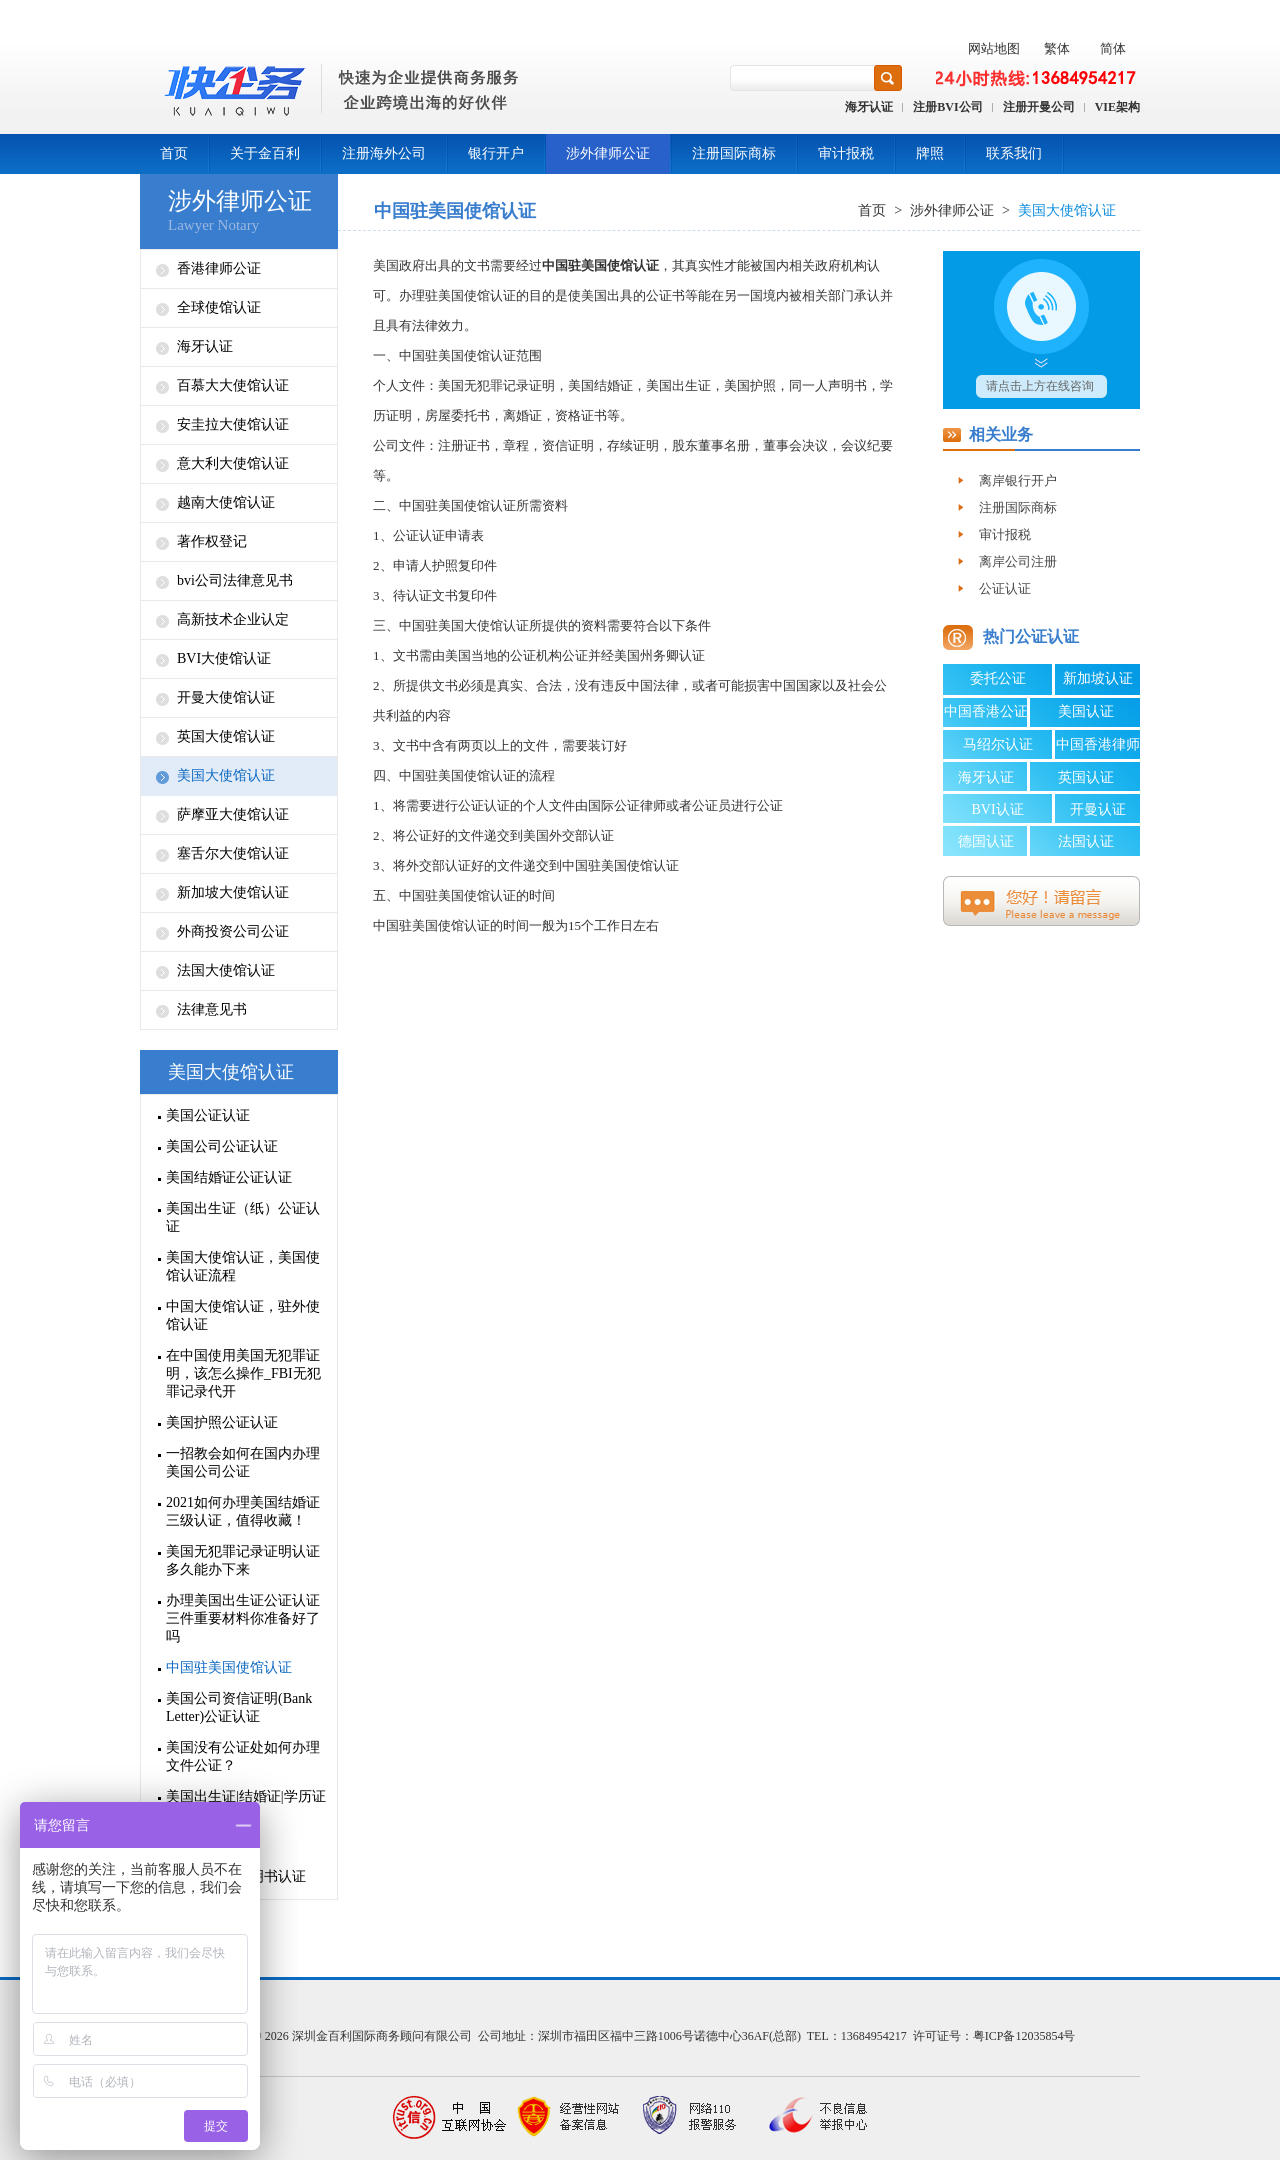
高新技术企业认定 (233, 619)
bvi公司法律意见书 (235, 580)
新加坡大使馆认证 (233, 892)
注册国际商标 (734, 153)
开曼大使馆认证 (226, 697)
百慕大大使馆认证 (233, 385)
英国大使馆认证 (226, 736)
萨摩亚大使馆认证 (233, 814)
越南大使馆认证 (226, 502)
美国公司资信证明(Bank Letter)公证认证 (239, 1707)
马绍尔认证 (998, 744)
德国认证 (986, 841)
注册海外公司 (384, 153)
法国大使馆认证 (226, 970)
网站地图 (994, 48)
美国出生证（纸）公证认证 (243, 1217)
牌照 (930, 153)
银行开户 (496, 153)
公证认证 (1005, 588)
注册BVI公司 (947, 107)
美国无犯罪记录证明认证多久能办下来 (243, 1560)
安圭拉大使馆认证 (233, 424)
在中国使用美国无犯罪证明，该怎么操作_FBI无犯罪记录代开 (243, 1373)
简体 (1113, 48)
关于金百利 (265, 153)
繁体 (1057, 48)
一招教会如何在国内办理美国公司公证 (243, 1462)
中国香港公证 (986, 711)
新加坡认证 (1098, 678)
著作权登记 (212, 541)
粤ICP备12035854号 (1024, 2036)
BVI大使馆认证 (224, 658)
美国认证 (1086, 711)
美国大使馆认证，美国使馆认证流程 (243, 1266)
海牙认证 (869, 107)
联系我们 (1014, 153)
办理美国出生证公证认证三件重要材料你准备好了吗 (243, 1618)
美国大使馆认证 (226, 775)
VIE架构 (1117, 107)
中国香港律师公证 (1098, 748)
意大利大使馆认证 (233, 463)
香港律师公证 (219, 268)
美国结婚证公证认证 (229, 1177)
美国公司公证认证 (222, 1146)
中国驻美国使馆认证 (229, 1667)
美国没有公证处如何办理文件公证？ (243, 1756)
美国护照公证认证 (222, 1422)
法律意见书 (212, 1009)
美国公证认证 (208, 1115)
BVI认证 (997, 809)
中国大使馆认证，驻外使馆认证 (243, 1315)
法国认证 (1086, 841)
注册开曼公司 (1039, 107)
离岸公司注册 (1018, 561)
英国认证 (1086, 777)
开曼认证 (1098, 809)
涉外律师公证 (608, 153)
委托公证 (998, 678)
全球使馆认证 (219, 307)
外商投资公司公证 (233, 931)
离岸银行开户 (1018, 480)
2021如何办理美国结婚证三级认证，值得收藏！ (243, 1511)
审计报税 (846, 153)
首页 (174, 153)
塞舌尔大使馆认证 (233, 853)
